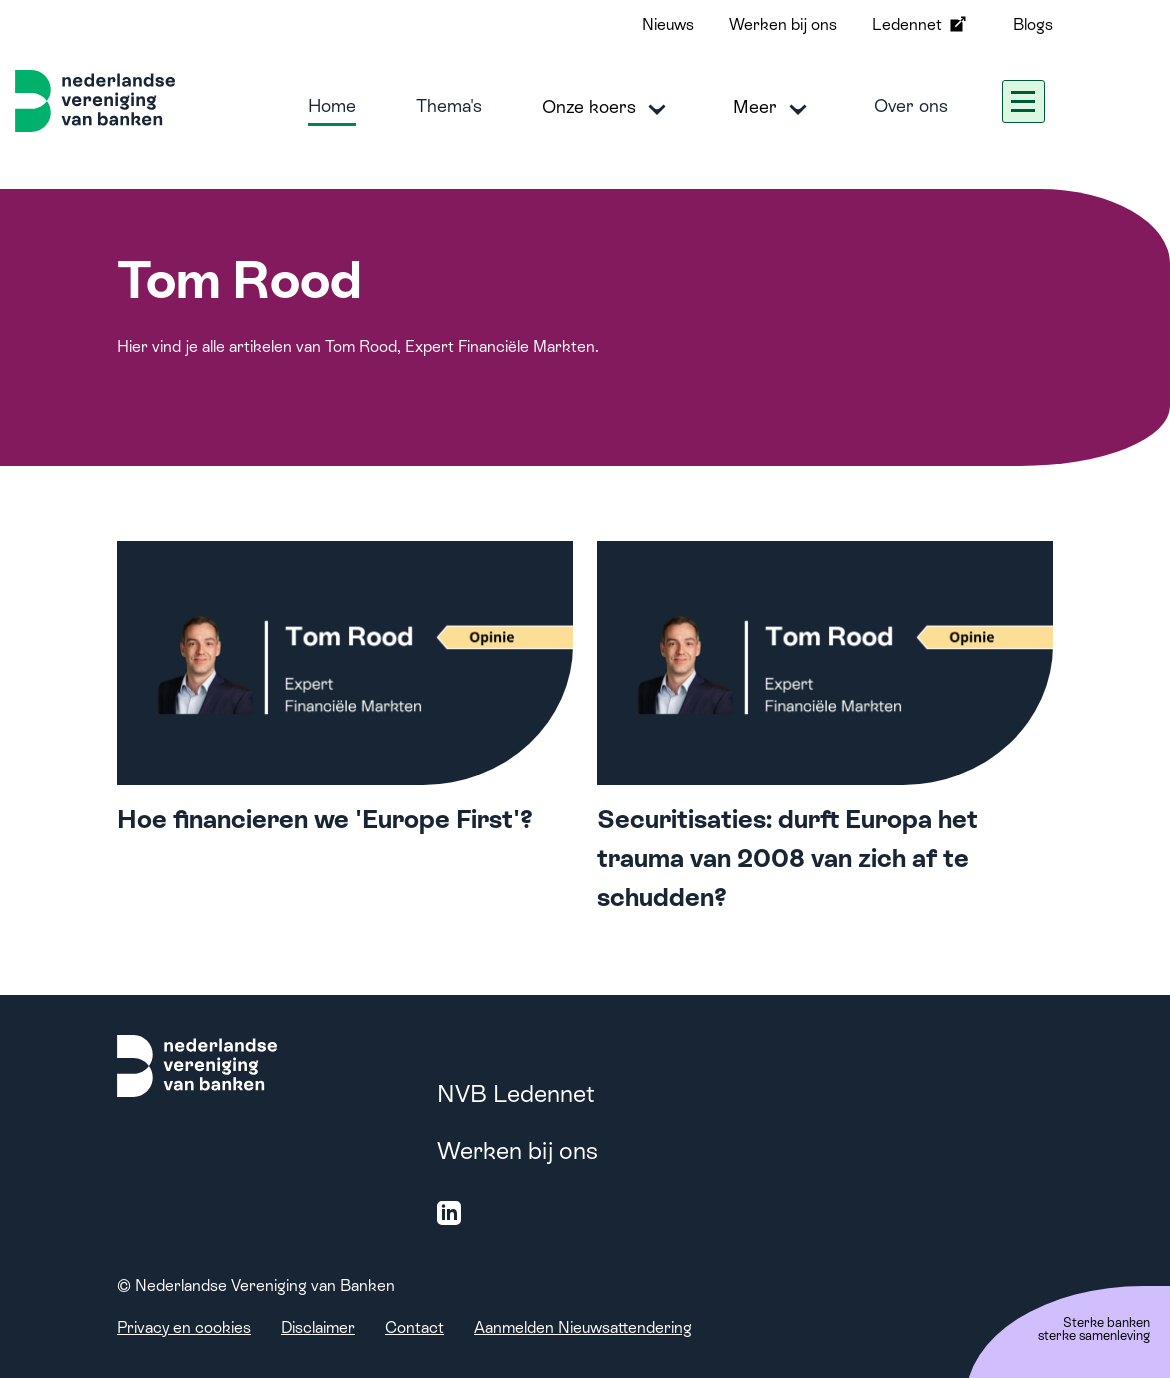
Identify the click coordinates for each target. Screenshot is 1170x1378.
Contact (414, 1327)
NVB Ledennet (516, 1093)
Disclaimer (318, 1327)
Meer (773, 108)
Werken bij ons (783, 24)
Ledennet (921, 24)
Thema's (449, 105)
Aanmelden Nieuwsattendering (583, 1327)
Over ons (911, 105)
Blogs (1033, 24)
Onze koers (607, 108)
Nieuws (668, 24)
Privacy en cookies (184, 1327)
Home (332, 105)
